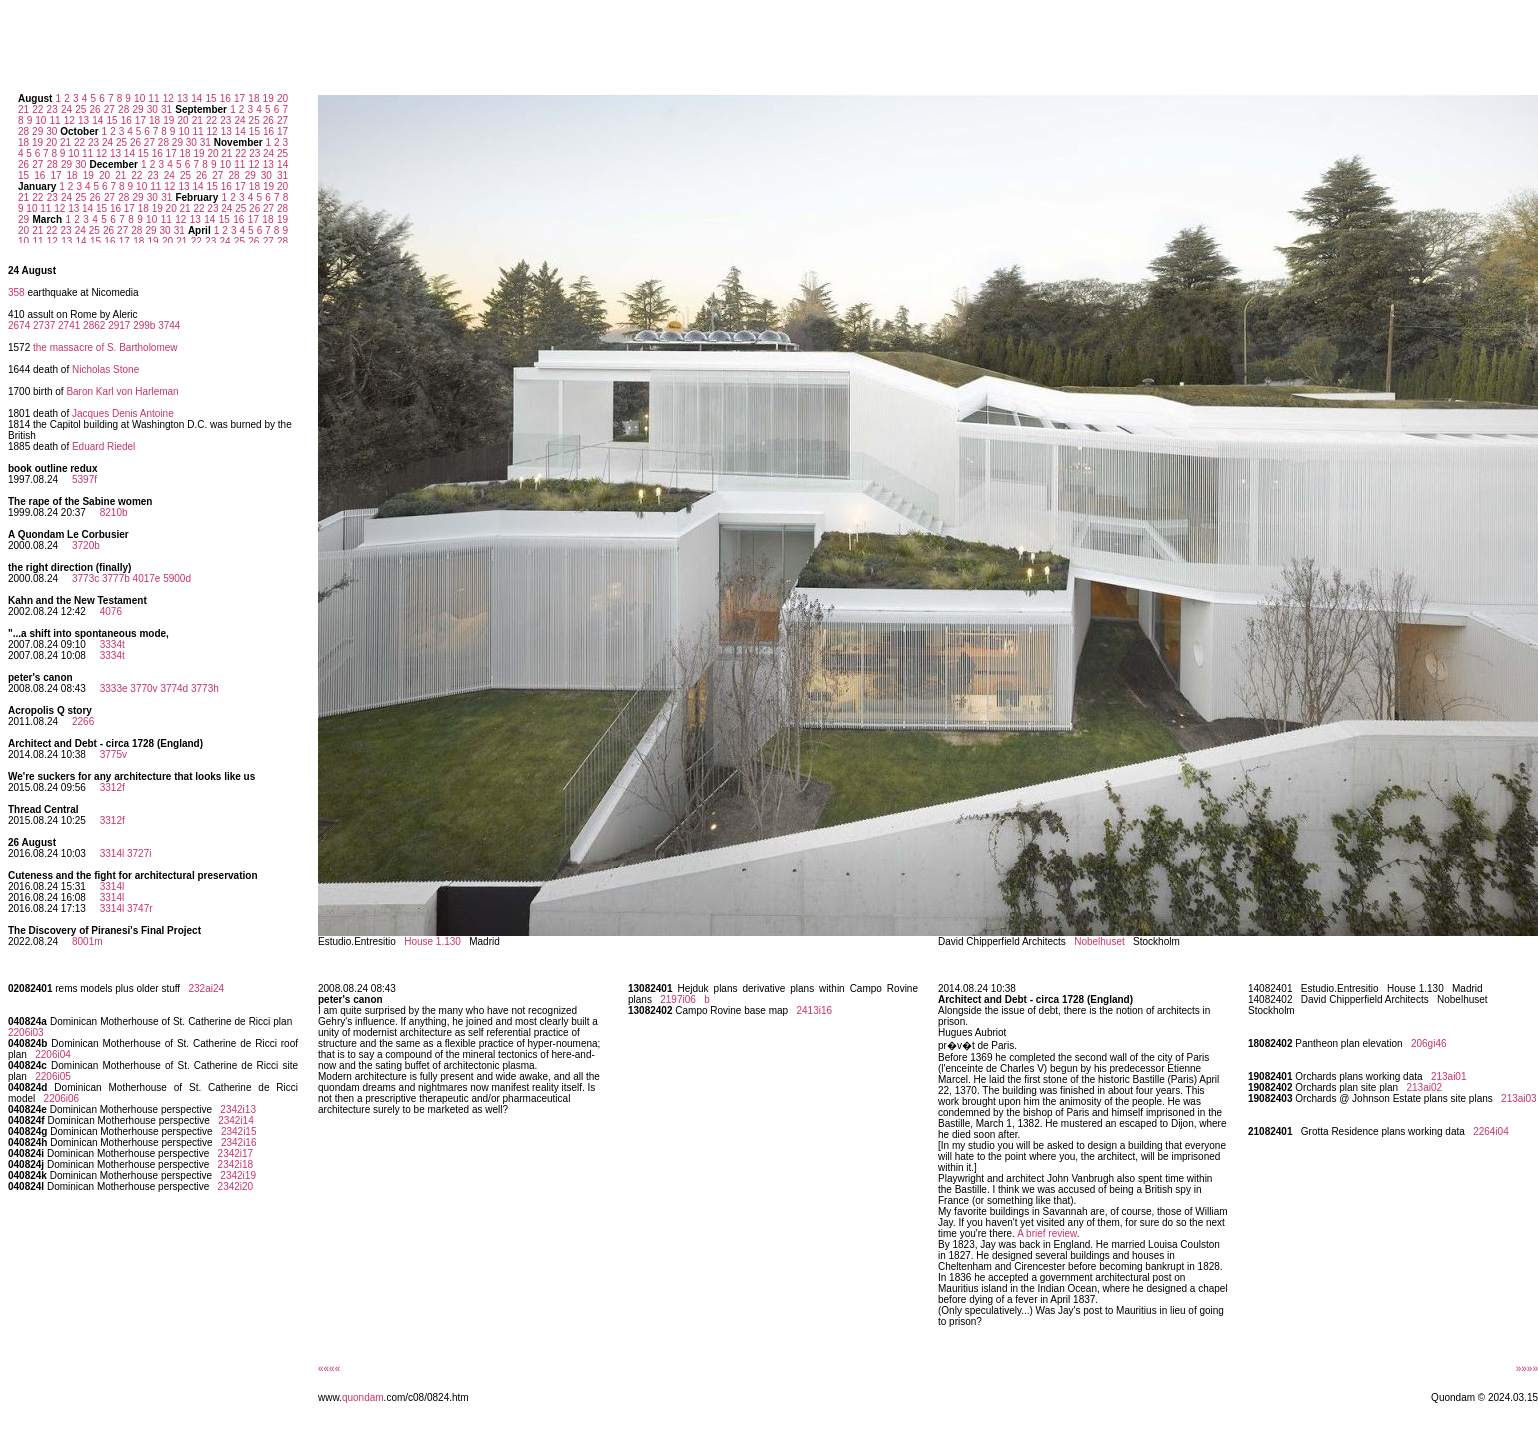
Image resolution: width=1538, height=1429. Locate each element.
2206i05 (53, 1076)
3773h (205, 688)
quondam (363, 1397)
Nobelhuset (1099, 941)
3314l (112, 853)
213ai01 (1449, 1076)
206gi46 (1429, 1043)
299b (144, 325)
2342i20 (236, 1186)
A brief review (1046, 1233)
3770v (143, 688)
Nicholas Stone (105, 369)
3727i (139, 853)
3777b (116, 578)
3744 (169, 325)
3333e (114, 688)
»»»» (1527, 1368)
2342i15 (239, 1131)
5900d (177, 578)
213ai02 (1424, 1087)
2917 (119, 325)
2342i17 (236, 1153)
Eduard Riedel (103, 446)
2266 (83, 721)
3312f (112, 787)
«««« (329, 1368)
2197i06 (678, 999)
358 (16, 292)
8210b (114, 512)
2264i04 (1491, 1131)
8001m (87, 941)
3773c (85, 578)
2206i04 (53, 1054)
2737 (44, 325)
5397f (84, 479)
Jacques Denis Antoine (123, 413)
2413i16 (814, 1010)
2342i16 (239, 1142)
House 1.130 (432, 941)
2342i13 (238, 1109)
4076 (111, 611)
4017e (147, 578)
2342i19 (238, 1175)
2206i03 (26, 1032)
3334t (112, 644)
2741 (69, 325)
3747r (140, 908)
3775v (113, 754)
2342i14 (236, 1120)
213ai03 (1519, 1098)
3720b (86, 545)
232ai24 (206, 988)
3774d (174, 688)
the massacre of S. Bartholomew (105, 347)
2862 (94, 325)
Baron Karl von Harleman (122, 391)
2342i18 (236, 1164)
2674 (19, 325)
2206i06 (62, 1098)
